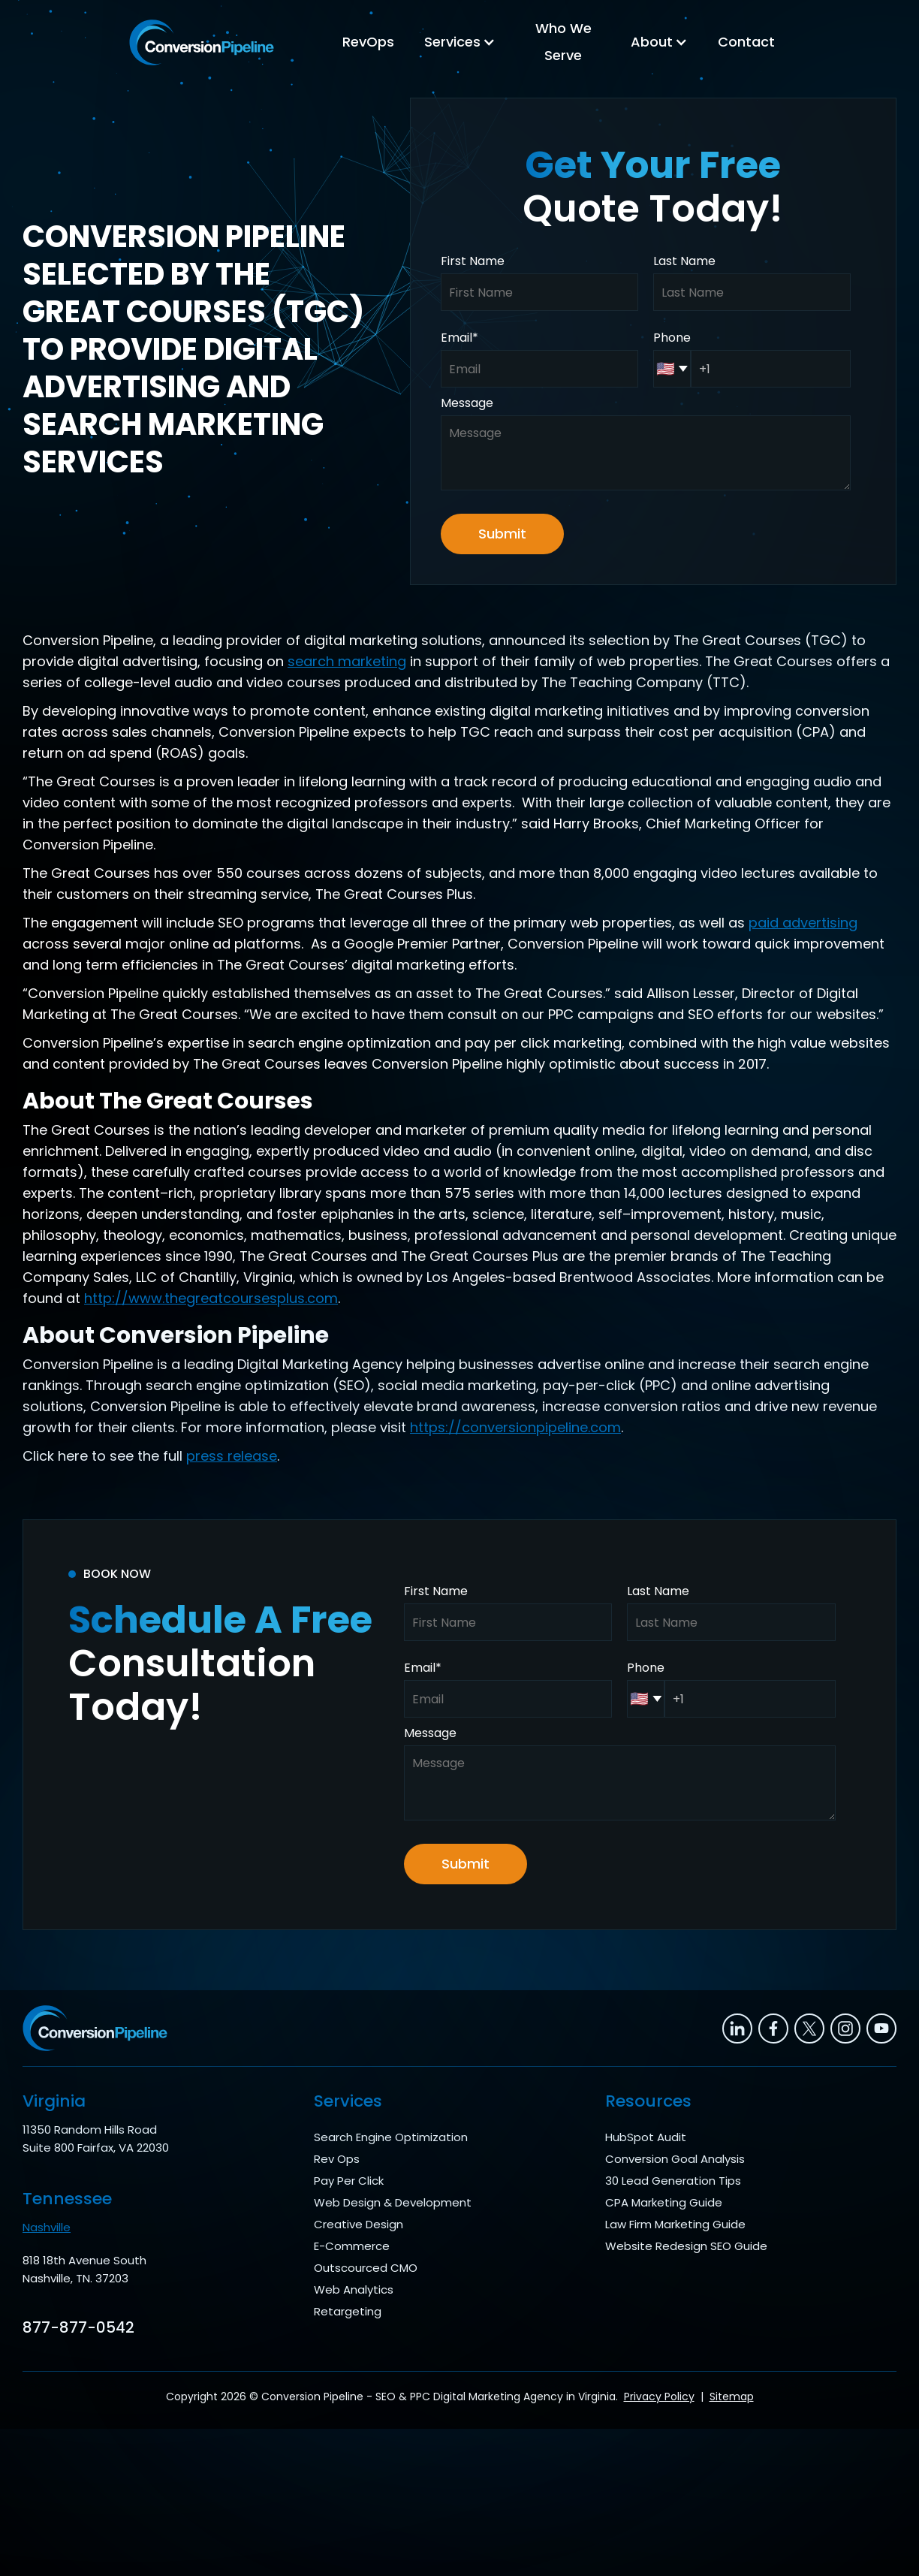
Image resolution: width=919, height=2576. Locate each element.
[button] (460, 42)
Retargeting (347, 2311)
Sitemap (732, 2396)
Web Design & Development (393, 2202)
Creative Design (358, 2224)
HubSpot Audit (645, 2137)
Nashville (47, 2227)
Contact (746, 41)
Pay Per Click (349, 2180)
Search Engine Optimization (391, 2137)
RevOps (368, 41)
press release (231, 1455)
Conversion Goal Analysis (675, 2159)
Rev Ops (337, 2159)
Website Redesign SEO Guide (686, 2246)
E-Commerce (352, 2246)
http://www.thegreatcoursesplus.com (211, 1298)
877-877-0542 (78, 2327)
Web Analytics (353, 2289)
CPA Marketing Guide (663, 2202)
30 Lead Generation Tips (673, 2180)
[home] (201, 42)
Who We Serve (563, 42)
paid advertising (803, 922)
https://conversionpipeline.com (515, 1427)
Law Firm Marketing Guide (675, 2224)
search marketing (347, 661)
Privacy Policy (659, 2396)
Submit (502, 533)
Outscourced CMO (365, 2268)
